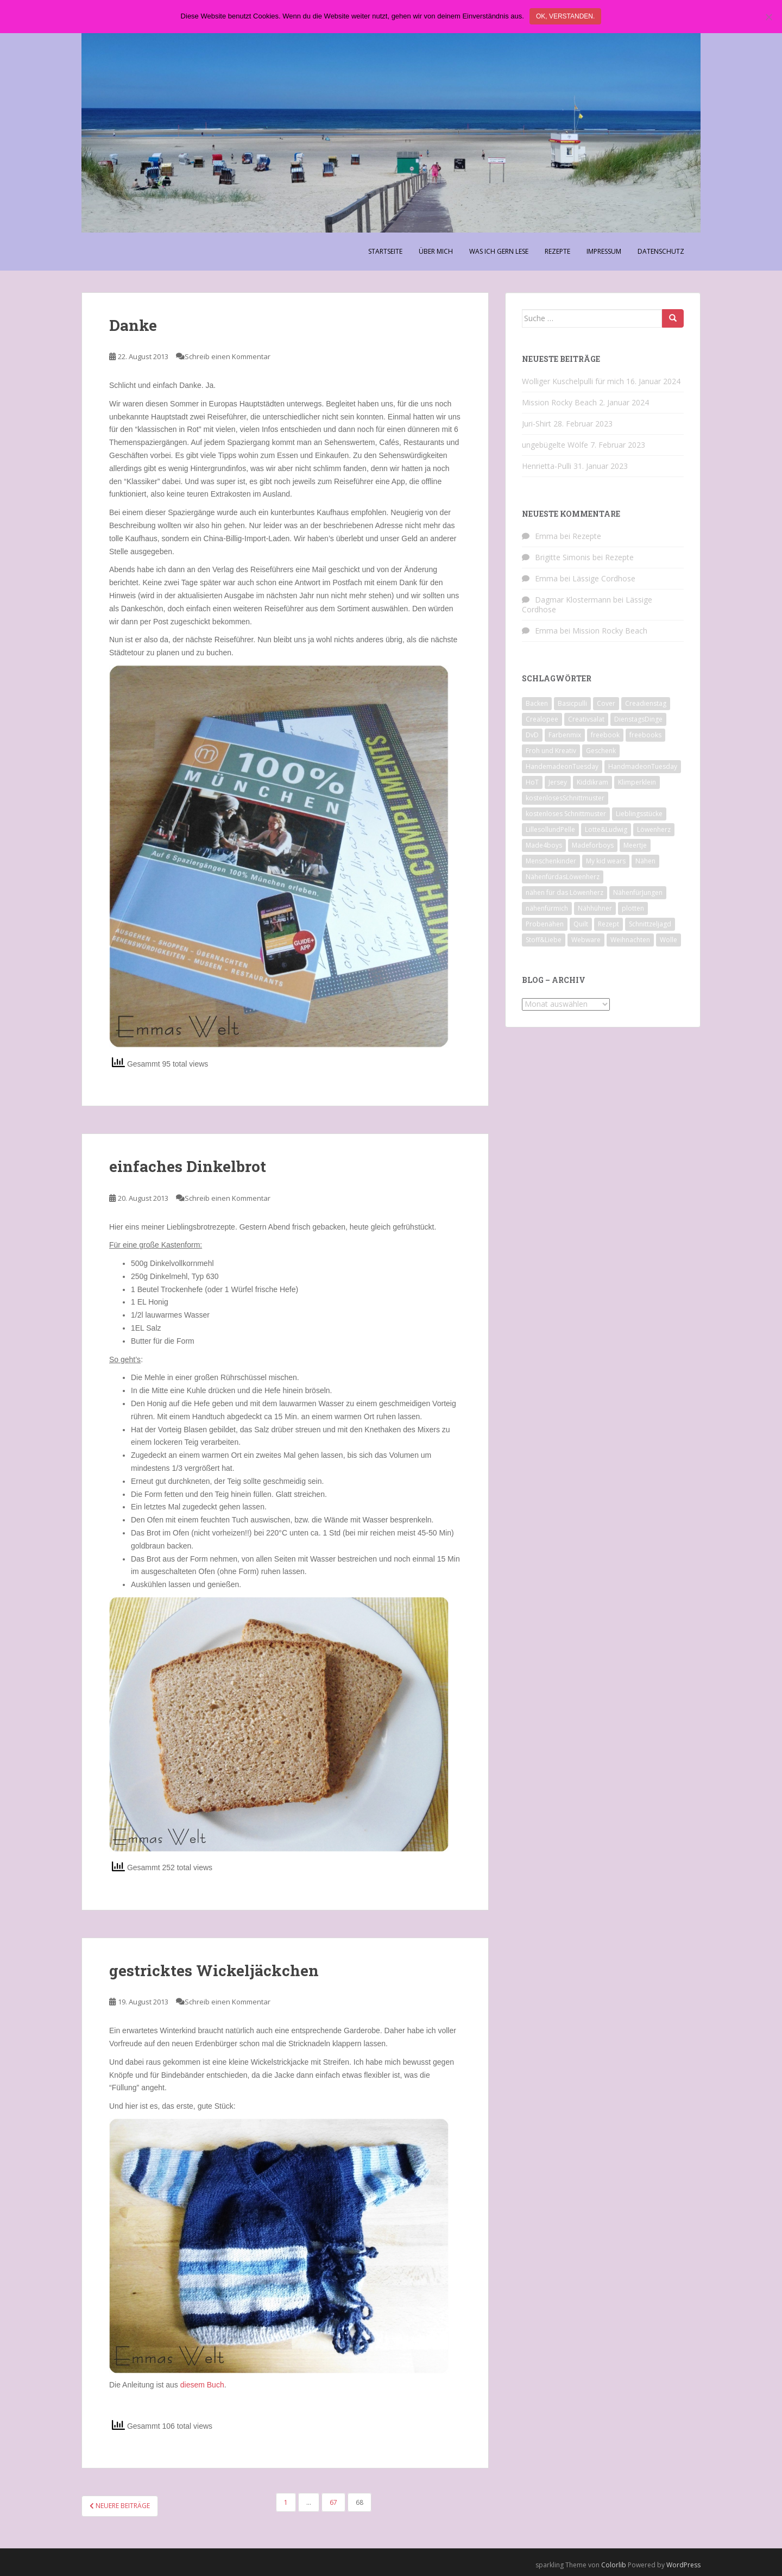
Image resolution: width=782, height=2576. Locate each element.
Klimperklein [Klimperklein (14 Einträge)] (637, 782)
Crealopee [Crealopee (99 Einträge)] (542, 719)
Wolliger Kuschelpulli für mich (573, 381)
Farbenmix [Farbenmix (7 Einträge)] (564, 734)
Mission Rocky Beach (559, 402)
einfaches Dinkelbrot (187, 1166)
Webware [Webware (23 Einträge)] (586, 939)
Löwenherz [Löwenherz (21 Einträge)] (654, 829)
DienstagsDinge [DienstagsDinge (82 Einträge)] (638, 719)
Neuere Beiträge (120, 2505)
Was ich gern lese (498, 251)
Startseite (385, 251)
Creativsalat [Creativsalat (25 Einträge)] (586, 719)
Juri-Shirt (536, 423)
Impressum (603, 251)
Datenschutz (661, 251)
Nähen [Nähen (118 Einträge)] (645, 861)
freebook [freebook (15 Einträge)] (605, 734)
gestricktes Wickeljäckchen (214, 1970)
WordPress (683, 2564)
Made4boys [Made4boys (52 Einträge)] (544, 845)
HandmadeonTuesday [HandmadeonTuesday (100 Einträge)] (642, 766)
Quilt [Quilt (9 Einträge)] (580, 924)
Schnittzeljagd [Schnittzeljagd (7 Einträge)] (650, 924)
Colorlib (613, 2564)
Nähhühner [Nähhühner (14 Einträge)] (595, 908)
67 (333, 2502)
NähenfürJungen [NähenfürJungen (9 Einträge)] (638, 892)
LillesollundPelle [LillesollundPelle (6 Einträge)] (550, 829)
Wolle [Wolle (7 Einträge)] (668, 939)
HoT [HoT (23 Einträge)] (532, 782)
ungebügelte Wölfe (555, 445)
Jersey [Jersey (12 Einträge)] (557, 782)
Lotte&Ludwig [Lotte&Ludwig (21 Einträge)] (606, 829)
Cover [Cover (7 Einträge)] (606, 703)
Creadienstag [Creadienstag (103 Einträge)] (645, 703)
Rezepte (557, 251)
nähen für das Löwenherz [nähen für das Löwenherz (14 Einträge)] (564, 892)
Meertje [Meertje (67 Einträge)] (635, 845)
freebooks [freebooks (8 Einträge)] (645, 734)
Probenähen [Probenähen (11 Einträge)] (545, 924)
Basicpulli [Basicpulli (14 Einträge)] (572, 703)
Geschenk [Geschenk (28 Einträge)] (601, 750)
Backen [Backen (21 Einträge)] (537, 703)
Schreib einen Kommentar (227, 356)
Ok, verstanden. (565, 16)
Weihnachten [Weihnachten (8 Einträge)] (630, 939)
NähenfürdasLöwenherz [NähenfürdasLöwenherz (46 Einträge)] (563, 876)
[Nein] (768, 16)
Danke (133, 325)
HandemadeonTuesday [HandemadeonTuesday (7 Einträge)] (562, 766)
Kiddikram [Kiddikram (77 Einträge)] (592, 782)
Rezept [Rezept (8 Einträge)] (608, 924)
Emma (546, 536)
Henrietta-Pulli (546, 466)
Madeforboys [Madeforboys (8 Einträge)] (593, 845)
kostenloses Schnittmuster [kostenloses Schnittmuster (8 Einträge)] (566, 813)
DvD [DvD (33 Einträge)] (532, 734)
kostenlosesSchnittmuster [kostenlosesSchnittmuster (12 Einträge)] (565, 798)
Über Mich (436, 251)
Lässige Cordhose (603, 578)
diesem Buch (202, 2384)
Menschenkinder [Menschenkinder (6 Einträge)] (551, 861)
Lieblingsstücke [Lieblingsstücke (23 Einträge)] (639, 813)
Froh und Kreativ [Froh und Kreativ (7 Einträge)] (551, 750)
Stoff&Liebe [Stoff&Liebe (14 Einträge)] (544, 939)
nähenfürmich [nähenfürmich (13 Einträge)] (547, 908)
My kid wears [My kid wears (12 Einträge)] (606, 861)
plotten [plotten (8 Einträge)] (633, 908)
